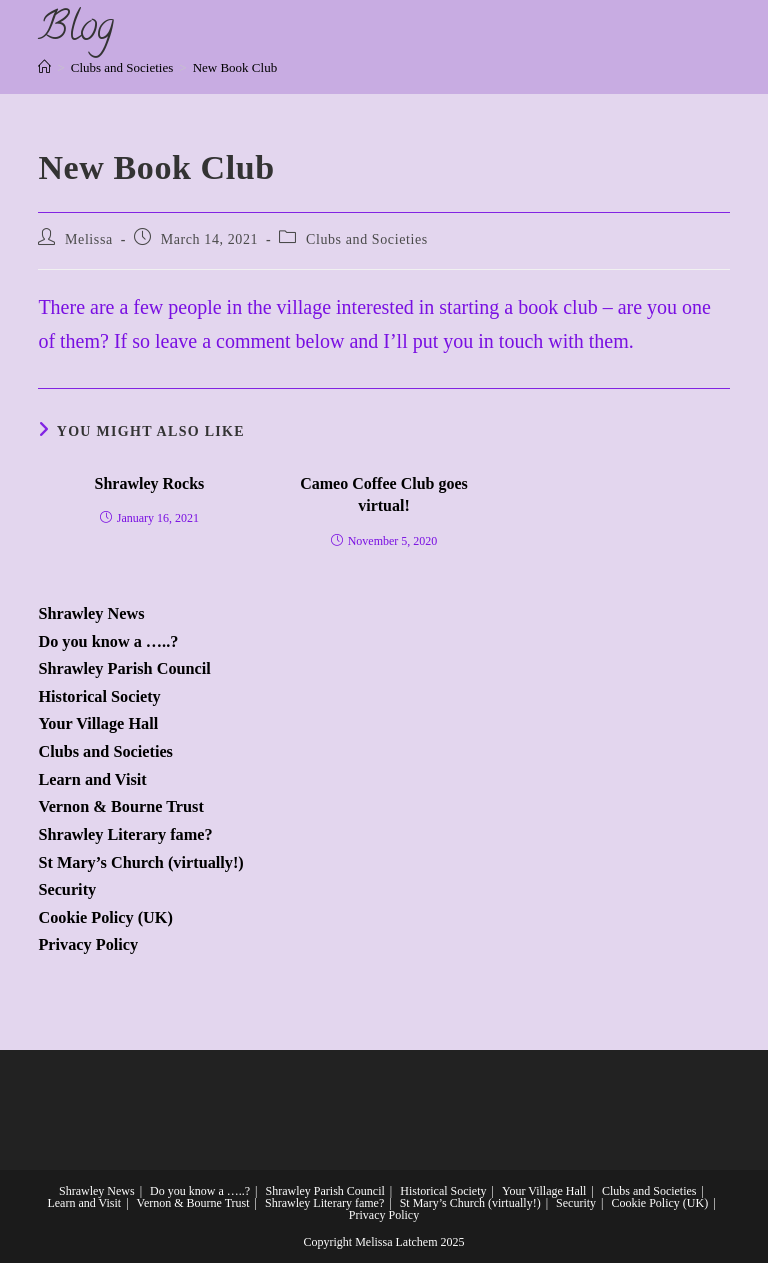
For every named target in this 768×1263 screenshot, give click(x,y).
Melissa (89, 239)
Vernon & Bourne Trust (120, 807)
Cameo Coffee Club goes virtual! (384, 494)
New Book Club (235, 67)
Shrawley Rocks (150, 483)
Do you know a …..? (108, 642)
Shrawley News (91, 614)
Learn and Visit (92, 780)
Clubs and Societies (367, 239)
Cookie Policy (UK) (105, 918)
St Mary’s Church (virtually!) (140, 863)
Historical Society (99, 697)
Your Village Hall (98, 724)
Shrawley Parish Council (124, 669)
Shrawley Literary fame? (125, 835)
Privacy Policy (88, 945)
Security (67, 890)
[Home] (44, 67)
